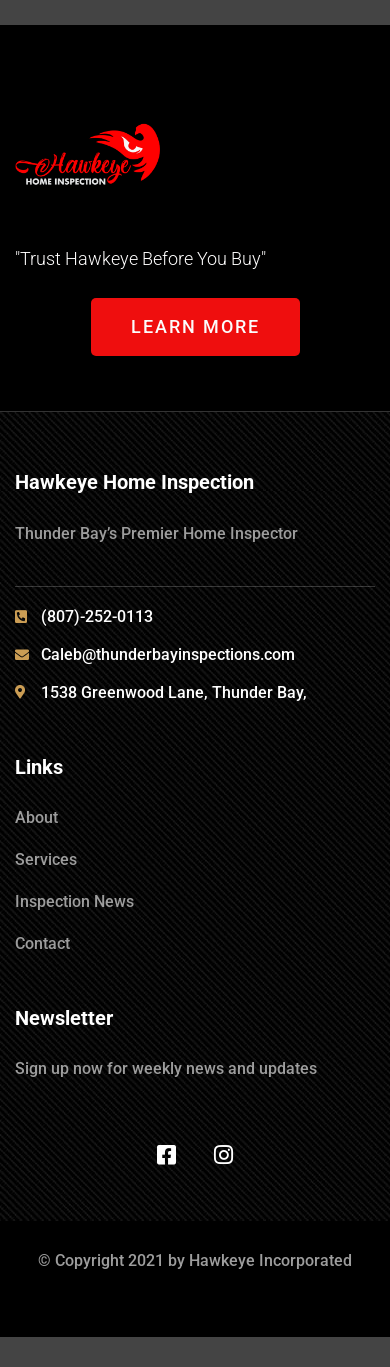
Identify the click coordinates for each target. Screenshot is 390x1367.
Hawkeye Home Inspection (134, 482)
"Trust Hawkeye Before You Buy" (140, 258)
